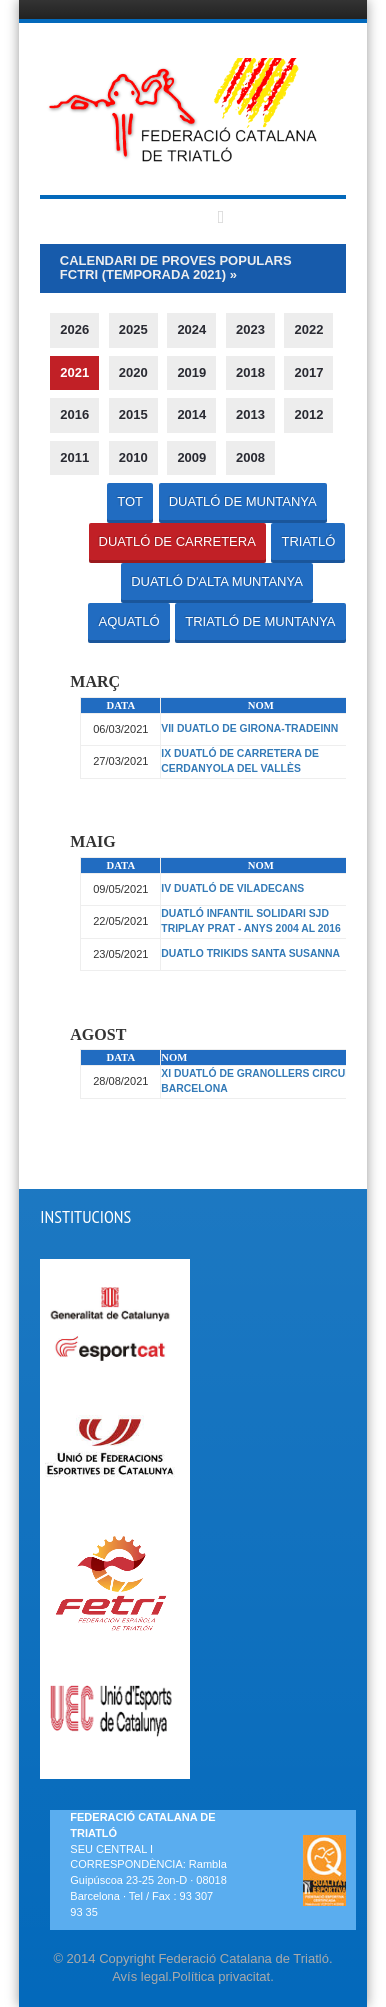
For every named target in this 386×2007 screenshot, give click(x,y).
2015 (133, 414)
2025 (133, 329)
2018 (250, 372)
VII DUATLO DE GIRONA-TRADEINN (249, 728)
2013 (250, 414)
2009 (191, 457)
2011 (74, 457)
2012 (308, 414)
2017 (308, 372)
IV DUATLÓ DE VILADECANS (232, 888)
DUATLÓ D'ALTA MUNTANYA (217, 581)
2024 (191, 329)
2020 (133, 372)
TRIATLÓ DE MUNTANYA (260, 621)
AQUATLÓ (128, 621)
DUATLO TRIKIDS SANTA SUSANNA (250, 953)
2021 (74, 372)
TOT (130, 501)
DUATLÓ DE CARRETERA (177, 541)
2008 (250, 457)
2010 (133, 457)
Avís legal (140, 1976)
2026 (74, 329)
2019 (191, 372)
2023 (250, 329)
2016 (74, 414)
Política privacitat (221, 1976)
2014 (191, 414)
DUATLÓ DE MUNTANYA (243, 501)
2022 (308, 329)
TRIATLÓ (308, 541)
